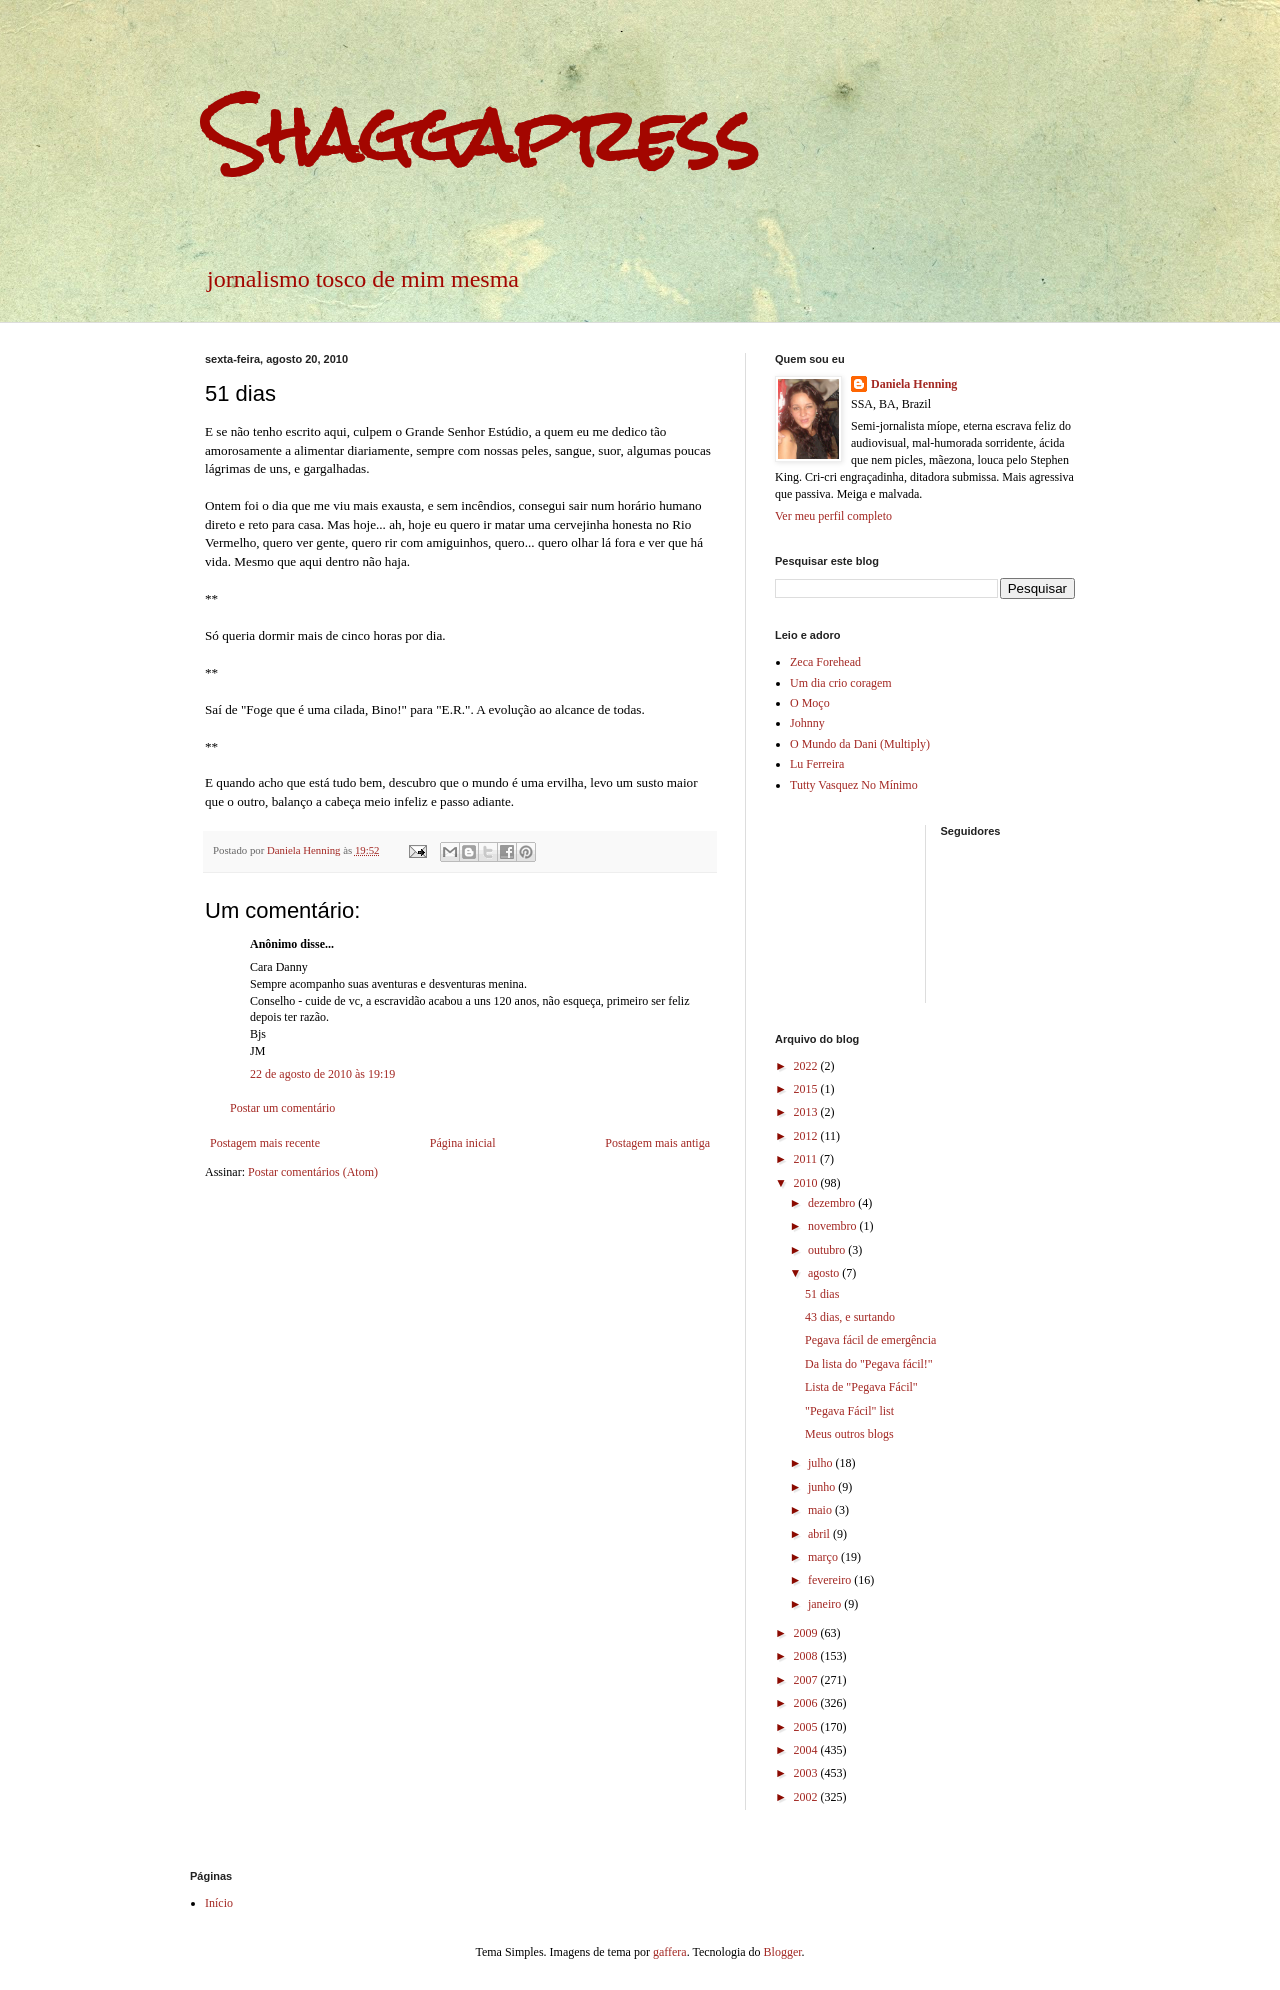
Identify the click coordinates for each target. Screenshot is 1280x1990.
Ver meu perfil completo (833, 516)
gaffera (670, 1952)
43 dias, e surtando (850, 1317)
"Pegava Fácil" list (849, 1411)
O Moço (810, 703)
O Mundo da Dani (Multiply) (860, 744)
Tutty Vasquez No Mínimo (854, 785)
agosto (825, 1273)
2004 (807, 1750)
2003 (807, 1773)
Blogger (783, 1952)
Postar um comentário (282, 1108)
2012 (807, 1136)
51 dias (822, 1294)
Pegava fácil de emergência (870, 1340)
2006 (807, 1703)
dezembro (833, 1203)
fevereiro (831, 1580)
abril (820, 1534)
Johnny (807, 723)
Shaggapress (482, 135)
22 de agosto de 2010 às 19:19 (322, 1074)
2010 (807, 1183)
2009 (807, 1633)
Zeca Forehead (825, 662)
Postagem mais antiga (657, 1143)
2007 (807, 1680)
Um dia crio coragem (841, 683)
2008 (807, 1656)
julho (822, 1463)
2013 (807, 1112)
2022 (807, 1066)
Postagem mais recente (265, 1143)
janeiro (826, 1604)
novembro (834, 1226)
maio (821, 1510)
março (824, 1557)
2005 (807, 1727)
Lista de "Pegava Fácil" (861, 1387)
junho (823, 1487)
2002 (807, 1797)
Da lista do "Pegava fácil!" (869, 1364)
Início (219, 1903)
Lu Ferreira (817, 764)
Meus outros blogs (849, 1434)
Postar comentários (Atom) (313, 1172)
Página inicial (463, 1143)
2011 (807, 1159)
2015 (807, 1089)
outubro (828, 1250)
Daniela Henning (914, 384)
